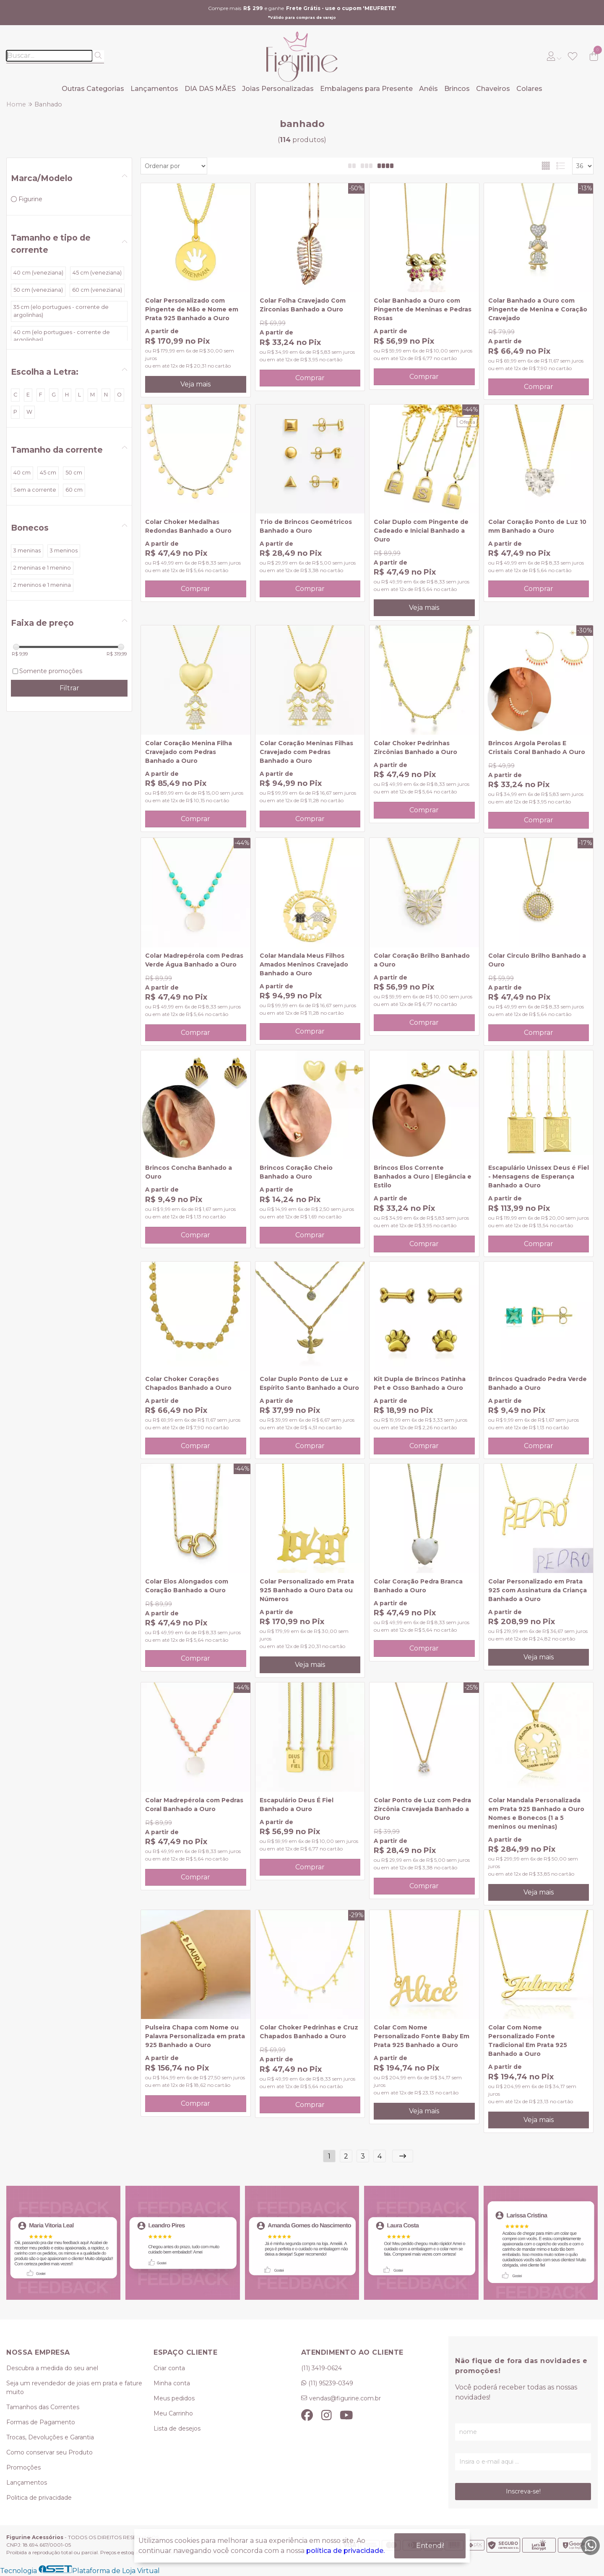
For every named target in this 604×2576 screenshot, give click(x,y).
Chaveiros (493, 89)
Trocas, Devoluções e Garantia (50, 2437)
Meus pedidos (174, 2398)
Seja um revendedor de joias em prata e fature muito (74, 2387)
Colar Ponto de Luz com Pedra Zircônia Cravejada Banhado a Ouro (422, 1809)
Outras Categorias (93, 89)
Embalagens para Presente (366, 89)
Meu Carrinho (173, 2413)
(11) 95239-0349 (330, 2383)
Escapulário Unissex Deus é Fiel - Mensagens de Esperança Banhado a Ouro (538, 1176)
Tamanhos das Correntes (42, 2407)
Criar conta (169, 2368)
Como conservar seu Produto (49, 2452)
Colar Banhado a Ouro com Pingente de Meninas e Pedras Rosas (422, 309)
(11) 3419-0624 (321, 2368)
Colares (529, 89)
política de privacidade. (345, 2551)
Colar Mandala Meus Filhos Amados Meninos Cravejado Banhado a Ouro (304, 964)
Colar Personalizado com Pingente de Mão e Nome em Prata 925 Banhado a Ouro (191, 309)
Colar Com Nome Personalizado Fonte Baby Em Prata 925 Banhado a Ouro (421, 2036)
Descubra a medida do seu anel (52, 2368)
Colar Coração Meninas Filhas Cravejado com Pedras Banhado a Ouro (306, 752)
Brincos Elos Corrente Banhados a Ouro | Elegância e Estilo (422, 1176)
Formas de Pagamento (40, 2422)
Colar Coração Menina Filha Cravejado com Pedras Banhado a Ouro (188, 752)
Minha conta (172, 2383)
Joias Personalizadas (278, 89)
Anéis (428, 89)
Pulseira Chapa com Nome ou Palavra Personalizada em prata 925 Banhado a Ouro (195, 2036)
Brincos (457, 89)
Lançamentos (154, 89)
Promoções (23, 2467)
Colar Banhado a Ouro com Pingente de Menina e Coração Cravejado (537, 309)
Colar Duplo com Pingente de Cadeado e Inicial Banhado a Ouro (421, 530)
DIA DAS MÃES (210, 89)
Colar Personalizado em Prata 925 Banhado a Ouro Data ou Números (307, 1590)
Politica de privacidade (39, 2497)
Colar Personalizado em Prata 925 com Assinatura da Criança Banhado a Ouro (537, 1590)
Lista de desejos (177, 2428)
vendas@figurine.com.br (345, 2398)
